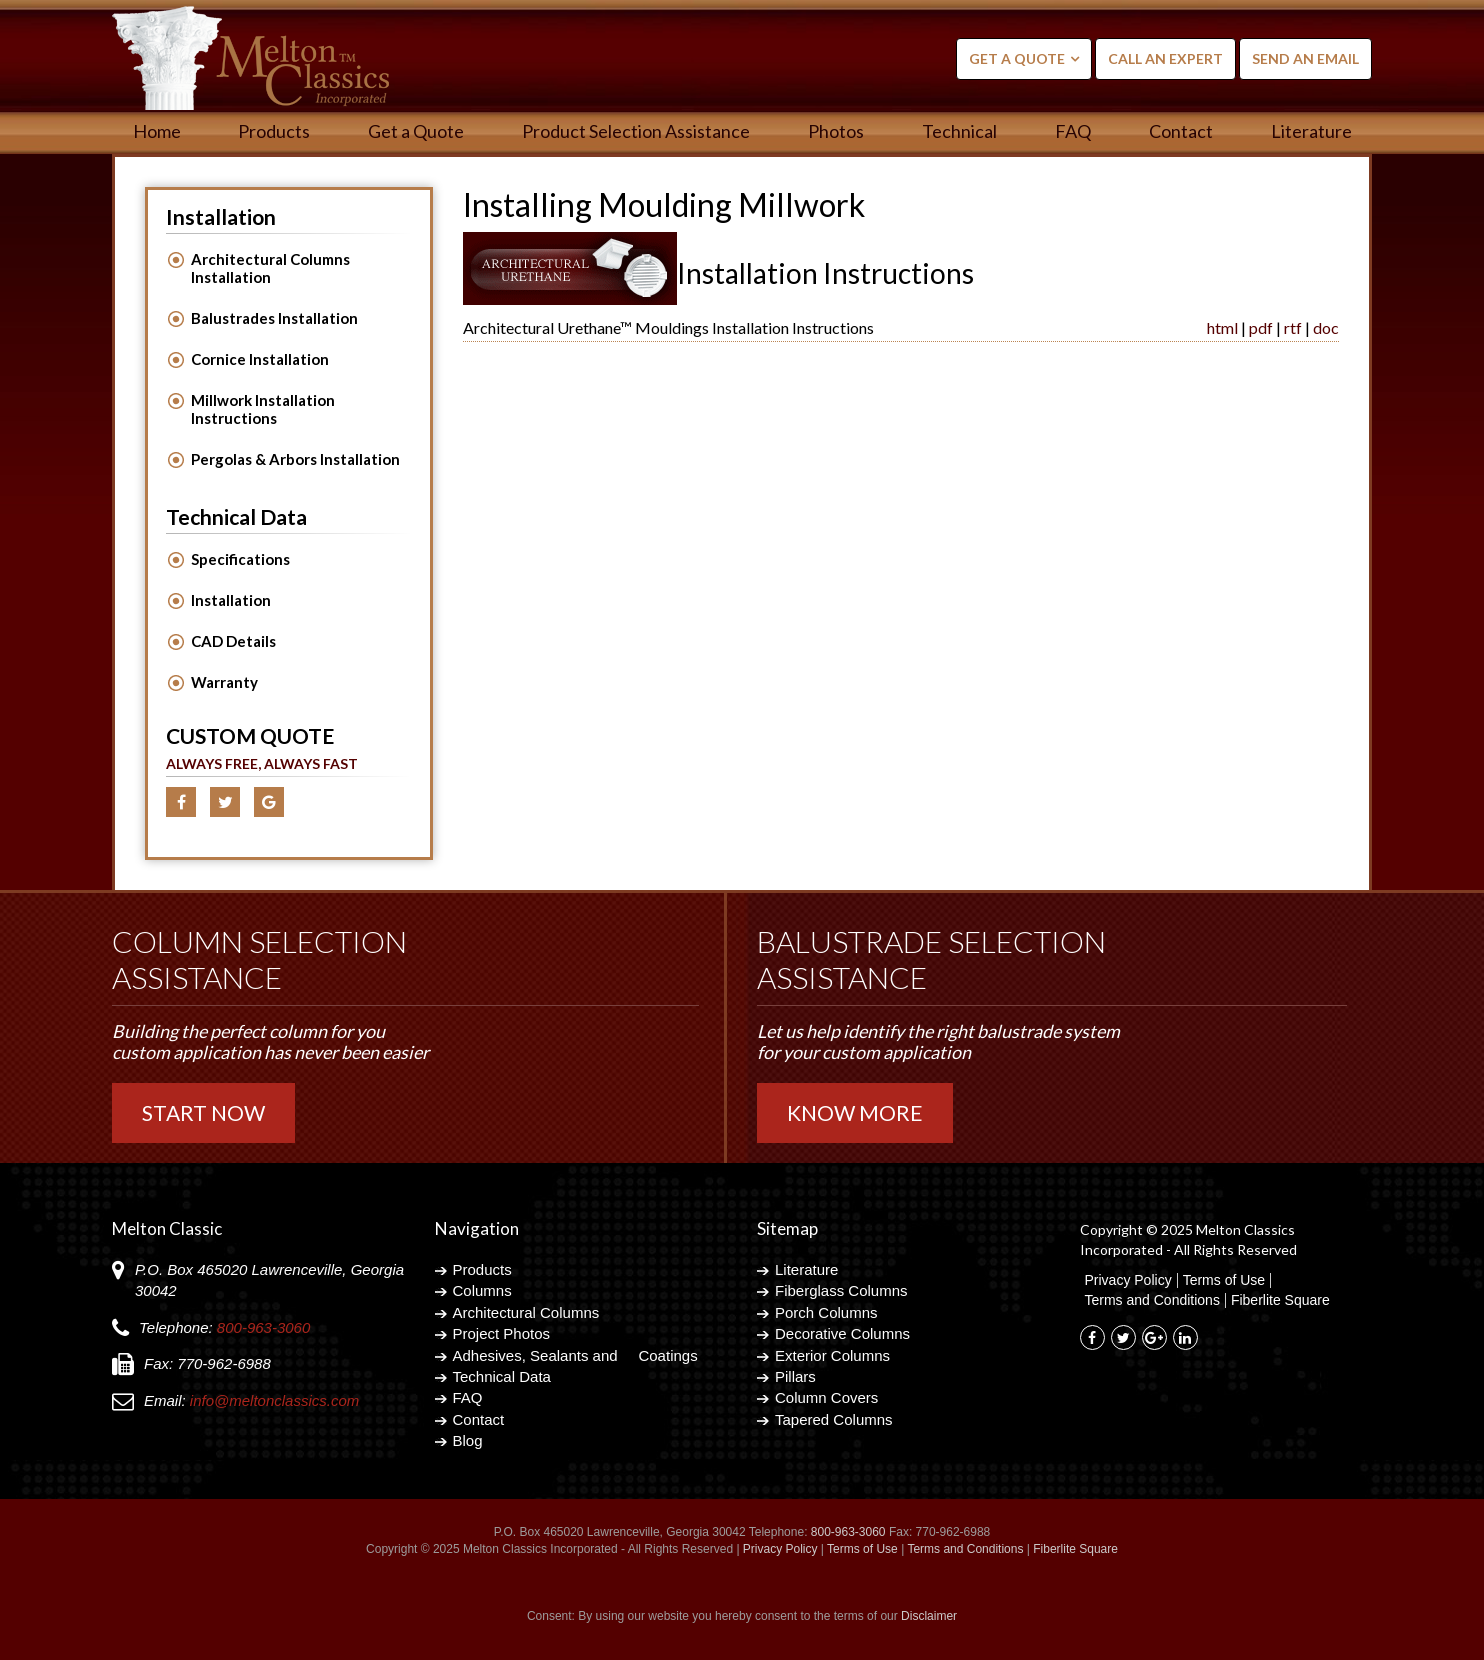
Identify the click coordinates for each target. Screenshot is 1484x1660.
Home (157, 131)
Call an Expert (1165, 58)
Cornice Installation (260, 359)
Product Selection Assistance (636, 131)
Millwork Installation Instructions (263, 409)
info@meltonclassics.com (274, 1400)
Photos (836, 131)
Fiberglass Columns (841, 1290)
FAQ (1073, 131)
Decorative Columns (842, 1333)
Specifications (240, 559)
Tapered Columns (834, 1419)
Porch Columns (826, 1312)
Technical (959, 131)
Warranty (224, 682)
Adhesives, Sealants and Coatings (575, 1355)
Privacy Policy (1128, 1280)
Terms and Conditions (1152, 1300)
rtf (1293, 327)
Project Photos (502, 1333)
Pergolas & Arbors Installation (295, 459)
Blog (468, 1440)
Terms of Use (1224, 1280)
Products (274, 131)
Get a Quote (1017, 58)
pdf (1261, 327)
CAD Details (233, 641)
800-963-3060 (263, 1327)
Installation (231, 600)
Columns (482, 1290)
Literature (1311, 131)
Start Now (203, 1112)
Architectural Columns (526, 1312)
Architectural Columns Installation (270, 268)
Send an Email (1305, 58)
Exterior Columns (832, 1355)
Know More (855, 1112)
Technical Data (502, 1376)
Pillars (795, 1376)
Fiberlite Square (1280, 1300)
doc (1326, 327)
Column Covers (826, 1397)
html (1222, 327)
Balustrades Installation (274, 318)
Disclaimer (929, 1616)
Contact (1181, 131)
